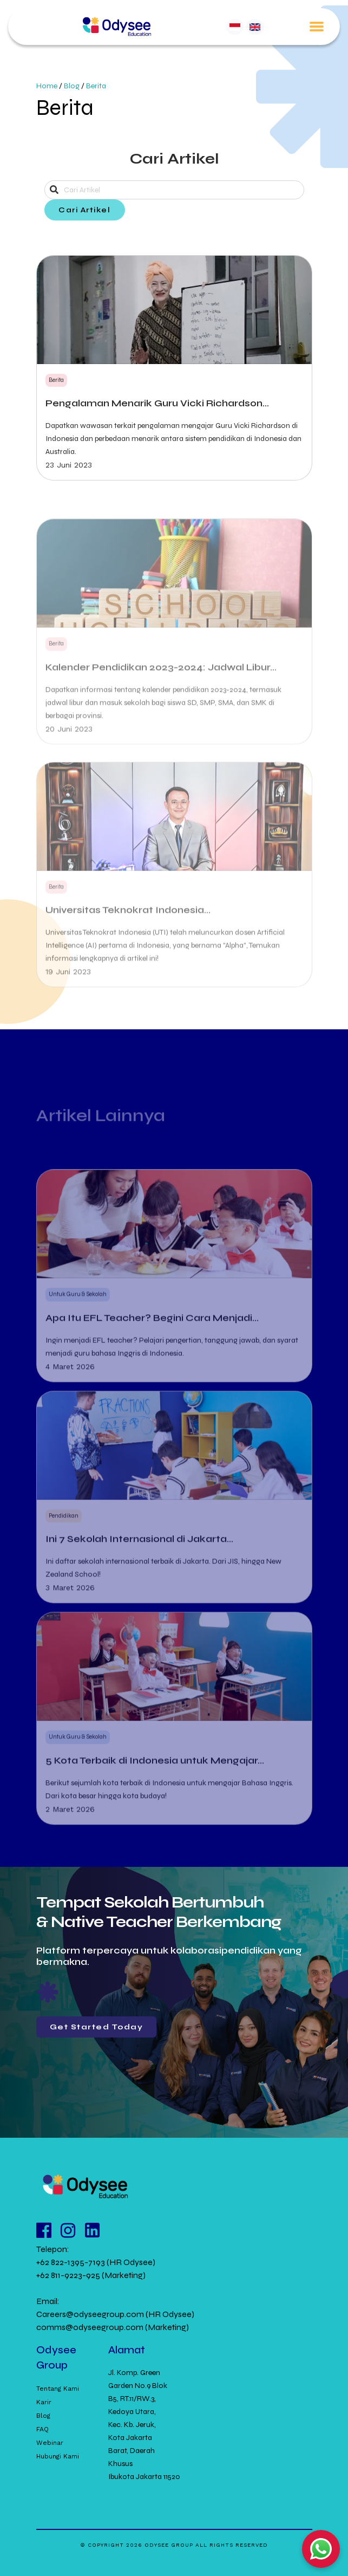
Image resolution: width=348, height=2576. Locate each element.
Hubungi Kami (57, 2456)
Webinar (49, 2443)
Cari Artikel (84, 210)
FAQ (42, 2429)
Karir (43, 2402)
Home (46, 85)
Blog (72, 85)
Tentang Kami (57, 2388)
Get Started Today (96, 2027)
